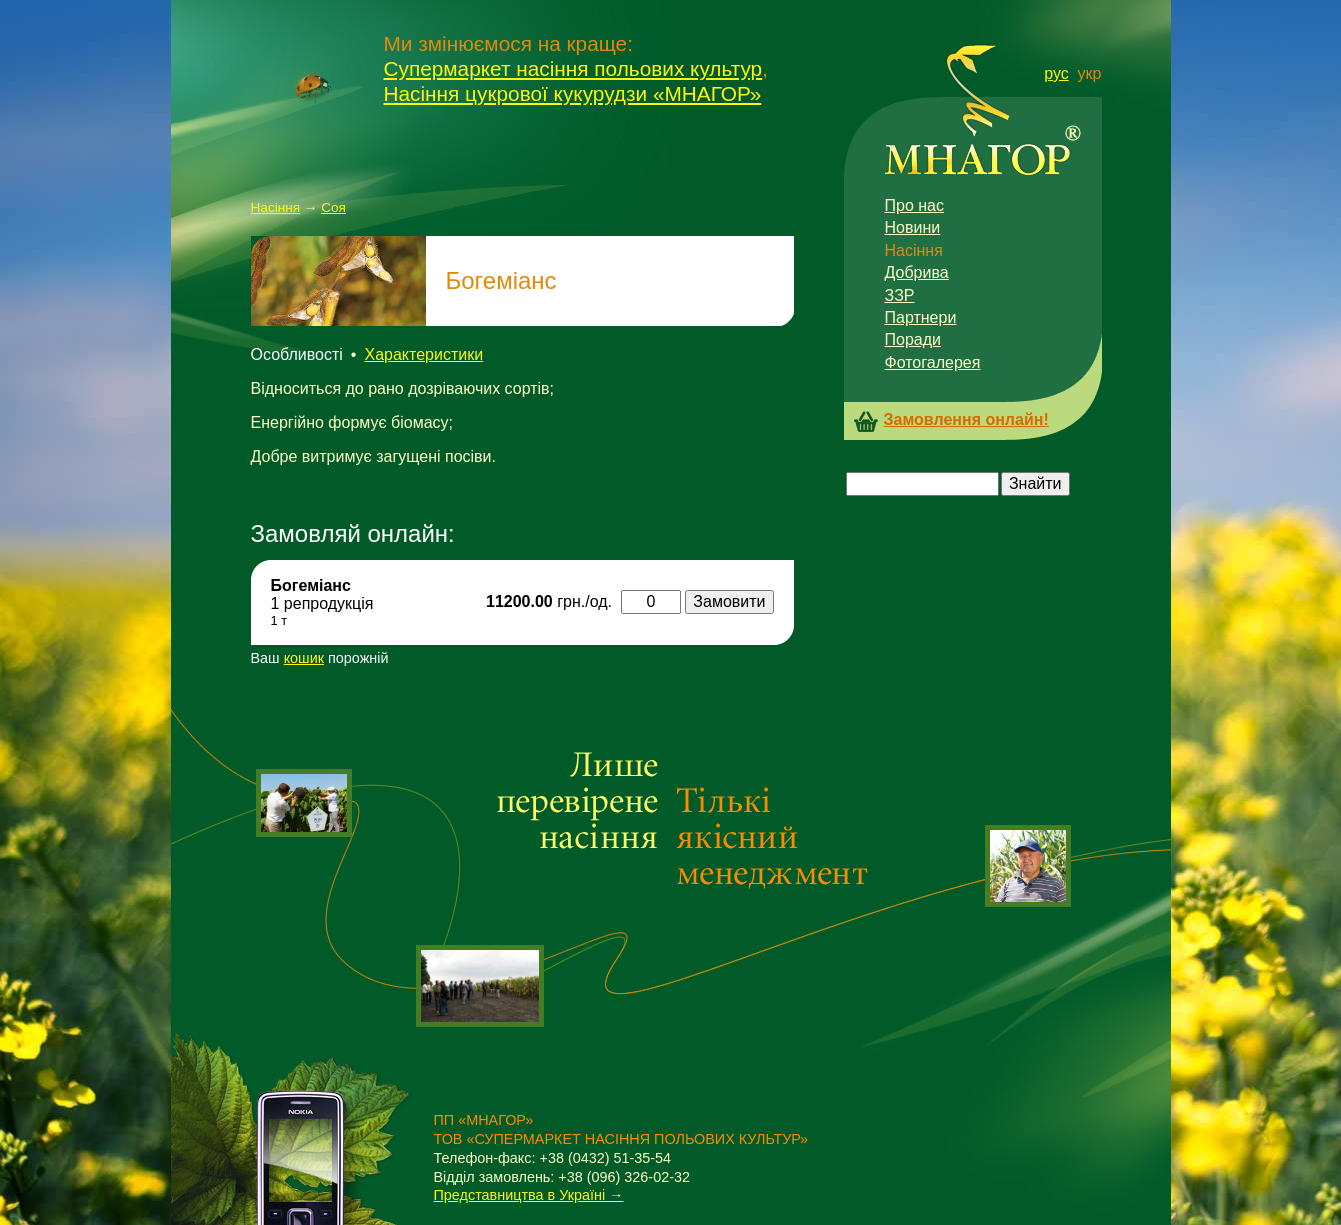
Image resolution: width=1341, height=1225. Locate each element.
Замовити (729, 601)
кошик (304, 658)
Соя (333, 207)
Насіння (276, 207)
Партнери (921, 317)
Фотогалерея (933, 362)
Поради (913, 339)
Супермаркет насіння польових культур (573, 68)
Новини (913, 227)
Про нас (914, 205)
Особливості (297, 354)
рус (1056, 73)
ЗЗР (900, 295)
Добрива (917, 272)
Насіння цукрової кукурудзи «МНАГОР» (573, 93)
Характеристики (423, 354)
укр (1090, 73)
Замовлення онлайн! (966, 420)
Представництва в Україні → (529, 1195)
